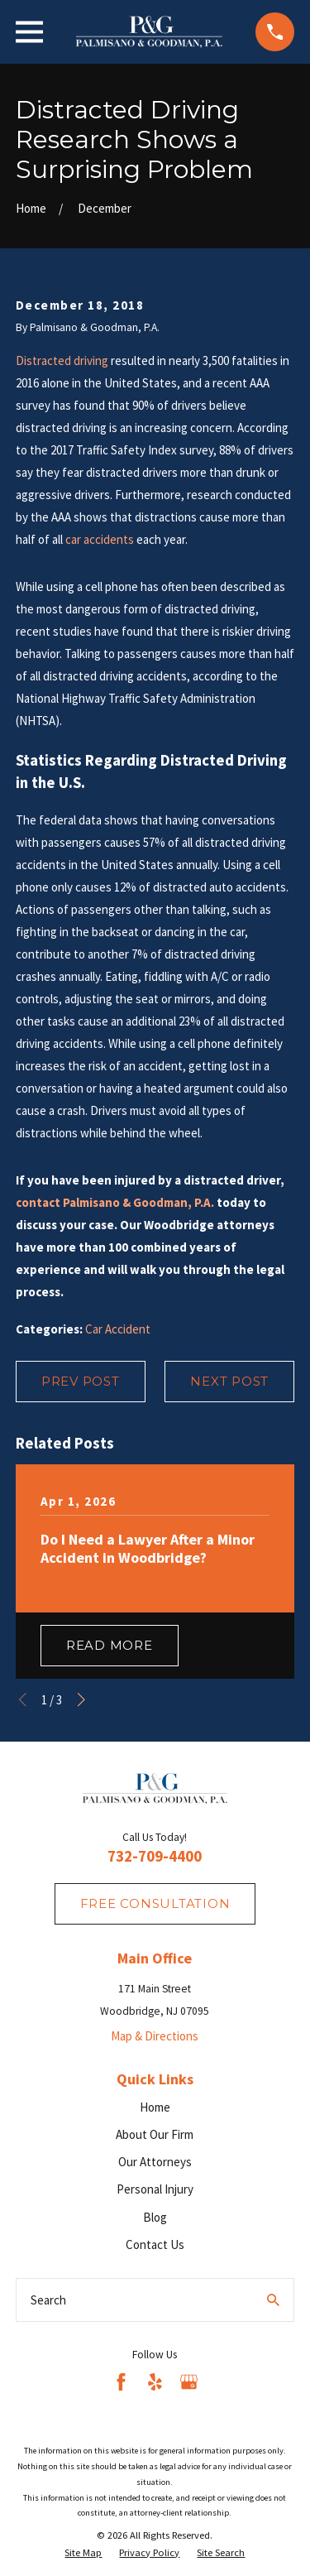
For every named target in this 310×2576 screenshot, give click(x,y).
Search (48, 2300)
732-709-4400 (154, 1856)
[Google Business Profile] (189, 2382)
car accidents (99, 539)
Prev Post (80, 1381)
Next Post (229, 1381)
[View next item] (81, 1700)
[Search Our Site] (273, 2300)
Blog (155, 2217)
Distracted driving (62, 360)
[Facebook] (121, 2382)
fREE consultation (155, 1903)
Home (155, 2107)
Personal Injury (155, 2189)
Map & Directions (154, 2036)
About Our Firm (154, 2134)
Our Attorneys (155, 2162)
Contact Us (155, 2244)
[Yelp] (155, 2382)
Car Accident (117, 1329)
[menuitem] (83, 2552)
